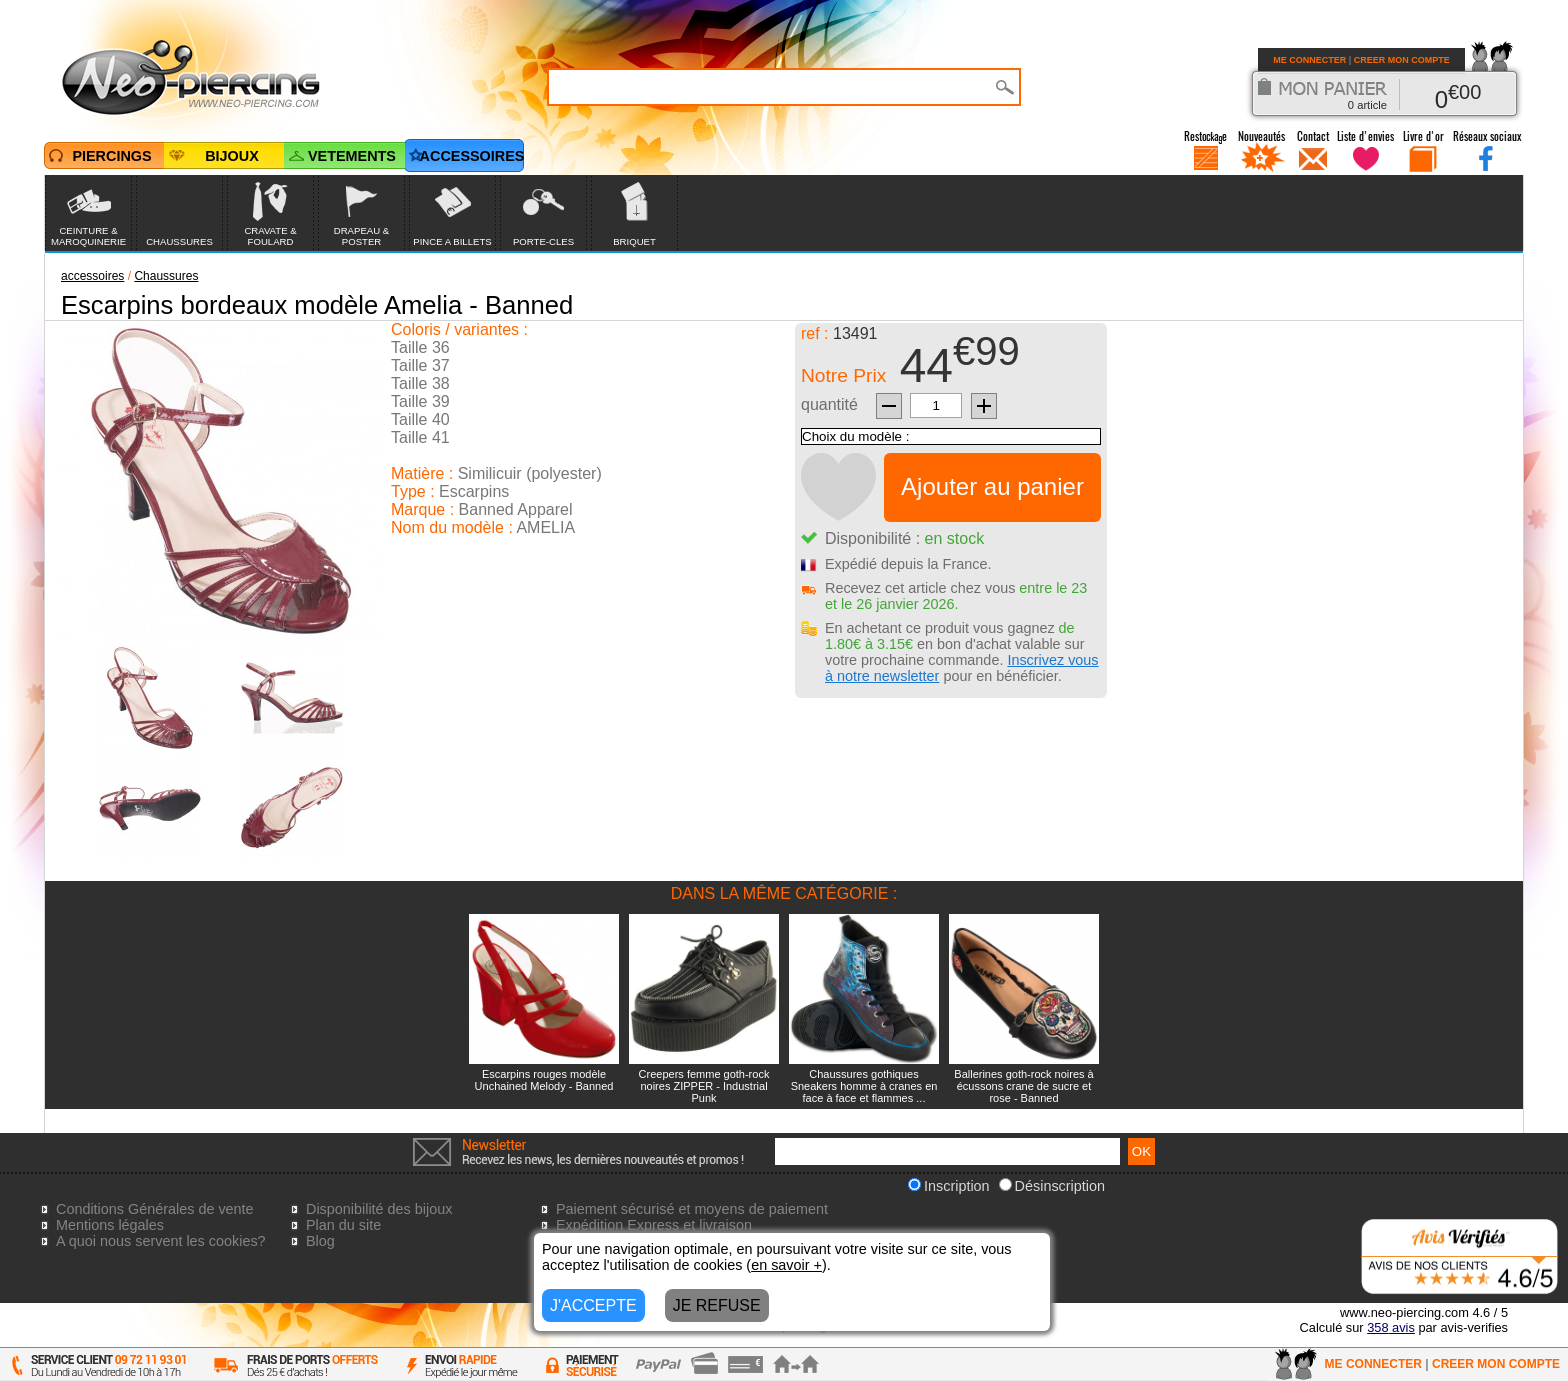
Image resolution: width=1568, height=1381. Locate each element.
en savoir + (786, 1265)
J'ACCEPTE (593, 1305)
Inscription (949, 1186)
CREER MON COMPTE (1402, 60)
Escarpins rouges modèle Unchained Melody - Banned (544, 1080)
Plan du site (343, 1225)
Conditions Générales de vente (155, 1209)
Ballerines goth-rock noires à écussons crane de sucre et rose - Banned (1023, 1086)
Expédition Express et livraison (654, 1225)
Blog (320, 1241)
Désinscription (1052, 1186)
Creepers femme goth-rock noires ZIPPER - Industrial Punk (704, 1086)
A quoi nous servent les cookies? (161, 1241)
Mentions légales (110, 1225)
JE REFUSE (717, 1305)
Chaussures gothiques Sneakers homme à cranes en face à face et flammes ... (864, 1086)
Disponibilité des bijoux (379, 1209)
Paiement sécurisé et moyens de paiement (692, 1209)
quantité (829, 404)
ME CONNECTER (1309, 60)
